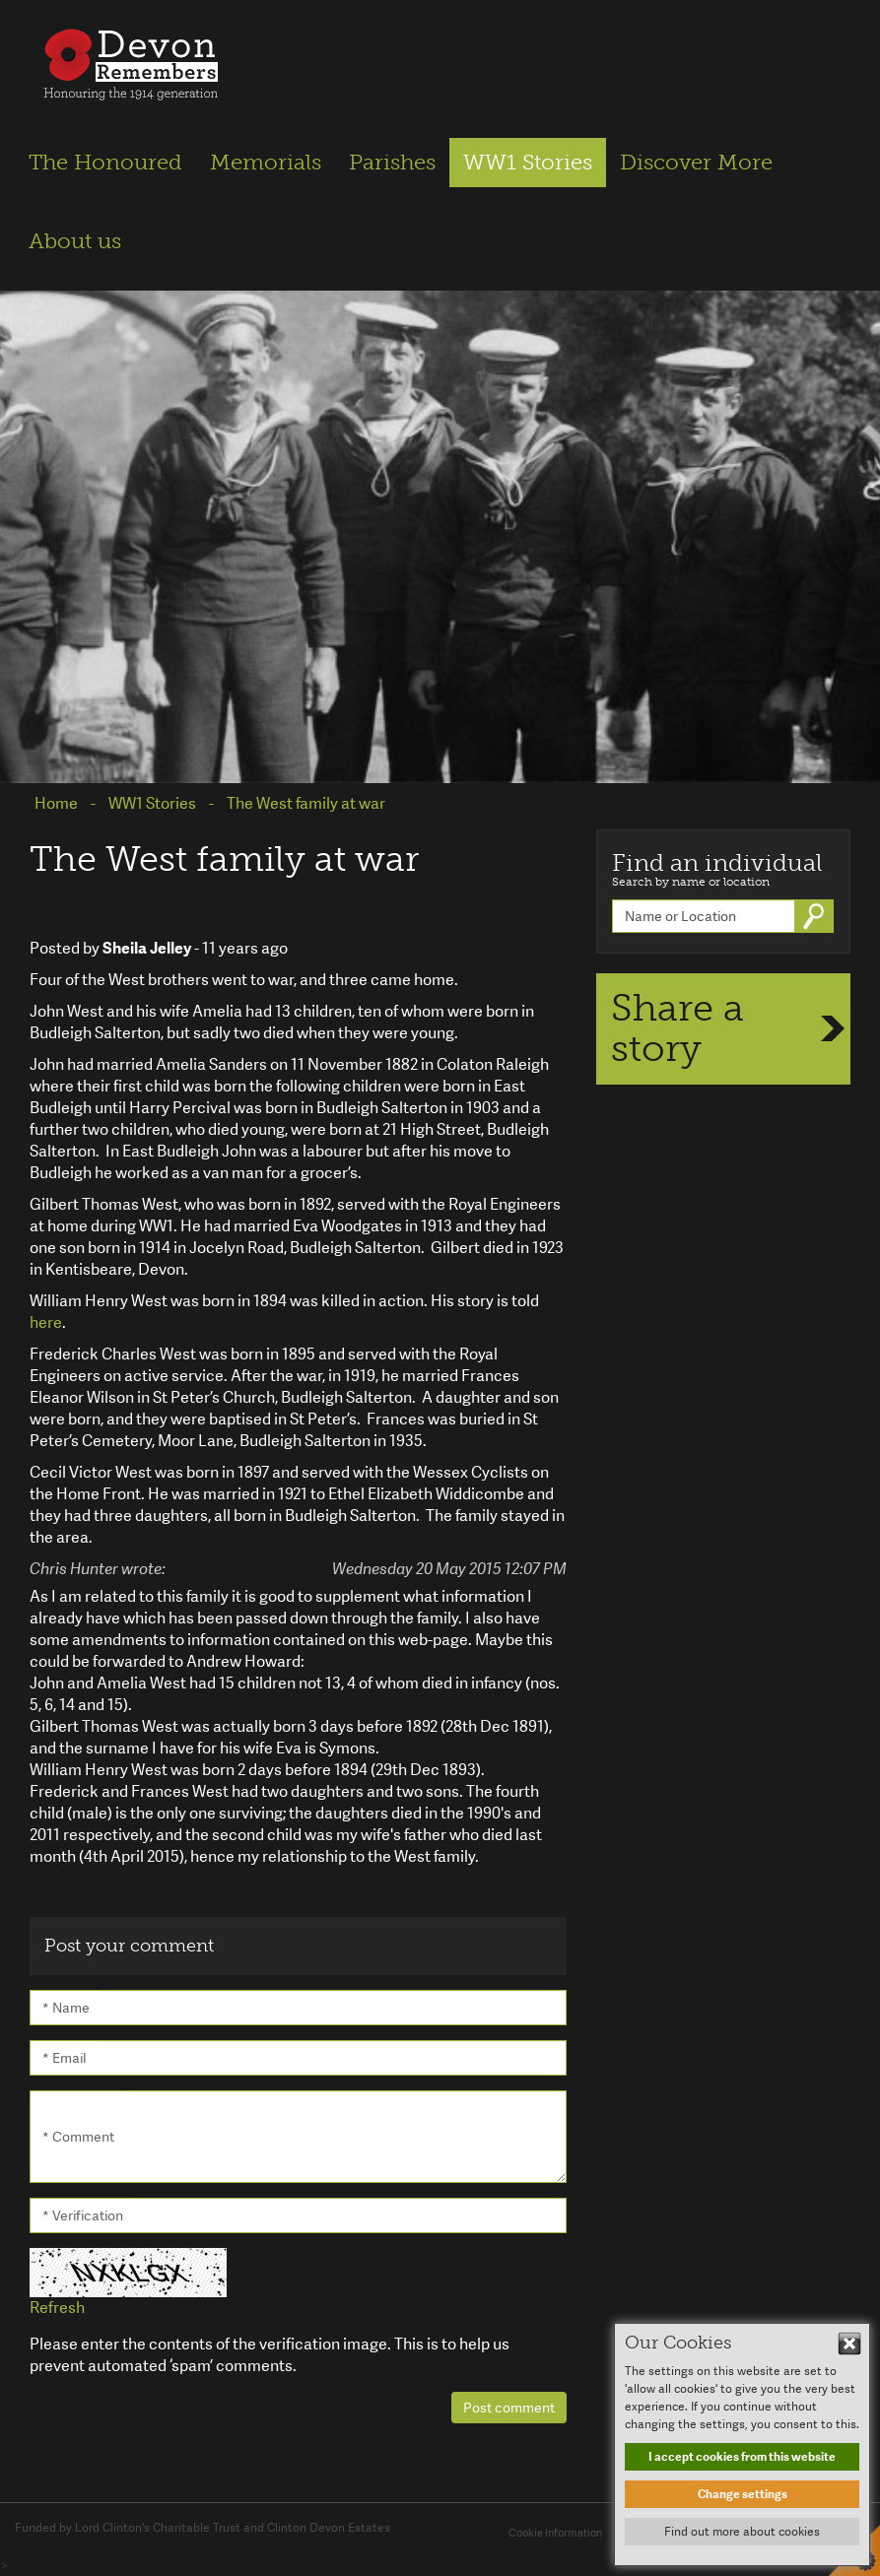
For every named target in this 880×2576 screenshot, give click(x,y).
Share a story (677, 1028)
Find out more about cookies (742, 2532)
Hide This (849, 2343)
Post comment (509, 2407)
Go (816, 916)
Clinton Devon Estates (328, 2528)
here (46, 1322)
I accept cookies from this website (742, 2457)
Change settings (742, 2494)
